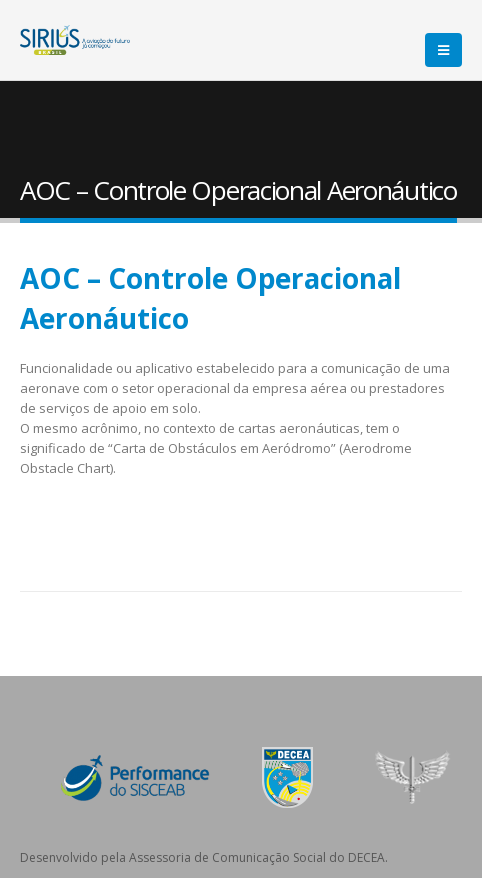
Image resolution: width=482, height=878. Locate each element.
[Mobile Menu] (443, 50)
